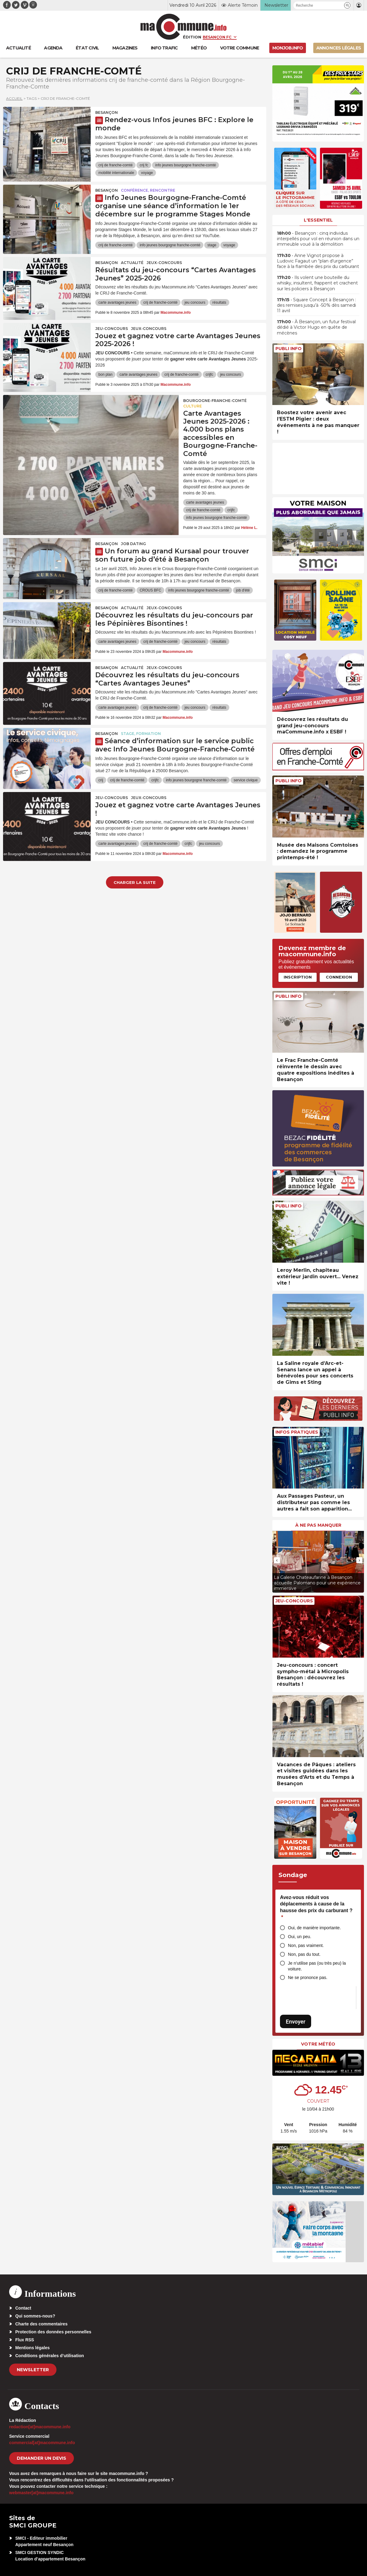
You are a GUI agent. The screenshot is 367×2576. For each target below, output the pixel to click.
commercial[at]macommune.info (42, 2442)
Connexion (339, 977)
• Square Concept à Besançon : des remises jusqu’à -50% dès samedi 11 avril (316, 305)
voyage (147, 173)
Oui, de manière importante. (314, 1927)
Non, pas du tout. (304, 1954)
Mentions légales (32, 2347)
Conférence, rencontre (148, 190)
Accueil (14, 98)
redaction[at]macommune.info (40, 2426)
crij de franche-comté (115, 165)
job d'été (243, 590)
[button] (347, 5)
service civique (246, 780)
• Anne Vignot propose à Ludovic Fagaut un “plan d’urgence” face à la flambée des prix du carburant (318, 261)
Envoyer (295, 2021)
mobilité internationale (116, 173)
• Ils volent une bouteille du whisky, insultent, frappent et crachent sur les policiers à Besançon (317, 283)
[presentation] (277, 1560)
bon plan (105, 374)
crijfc (209, 374)
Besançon (106, 112)
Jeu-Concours (111, 328)
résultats (219, 302)
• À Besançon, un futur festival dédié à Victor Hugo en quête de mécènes (316, 327)
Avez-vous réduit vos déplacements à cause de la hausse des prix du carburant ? (316, 1907)
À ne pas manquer (318, 1525)
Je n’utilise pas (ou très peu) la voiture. (317, 1966)
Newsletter (33, 2369)
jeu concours (194, 302)
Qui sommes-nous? (35, 2316)
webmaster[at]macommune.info (41, 2492)
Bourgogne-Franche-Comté (215, 400)
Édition (192, 36)
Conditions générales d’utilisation (49, 2355)
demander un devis (41, 2458)
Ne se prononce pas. (307, 1977)
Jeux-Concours (164, 262)
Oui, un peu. (299, 1936)
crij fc (144, 165)
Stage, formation (141, 733)
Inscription (298, 977)
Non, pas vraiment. (306, 1945)
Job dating (133, 543)
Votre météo (318, 2044)
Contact (23, 2308)
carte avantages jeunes (117, 302)
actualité (132, 262)
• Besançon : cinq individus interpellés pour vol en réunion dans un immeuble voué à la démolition (318, 238)
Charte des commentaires (41, 2323)
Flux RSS (24, 2339)
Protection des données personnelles (53, 2331)
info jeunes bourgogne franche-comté (185, 165)
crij (100, 780)
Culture (192, 406)
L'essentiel (318, 220)
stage (211, 245)
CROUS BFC (150, 590)
